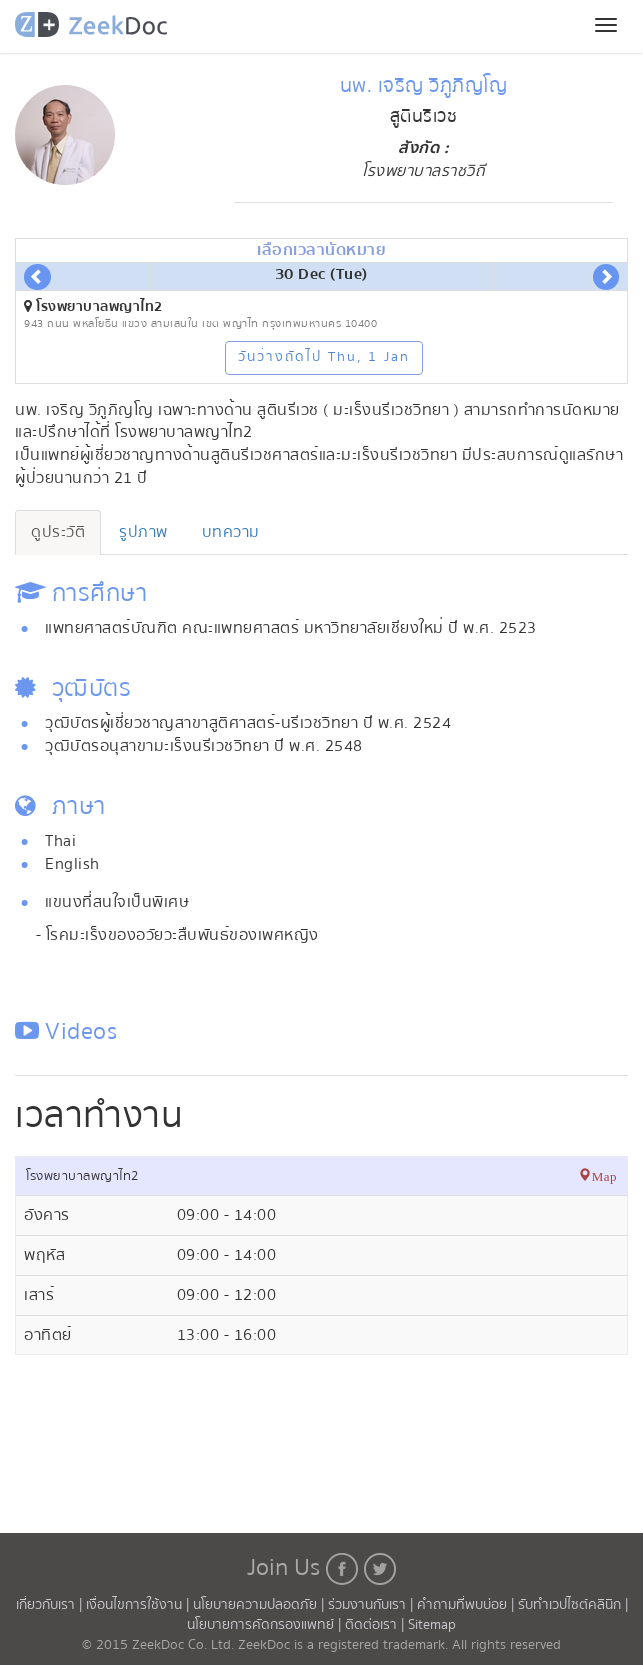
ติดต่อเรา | (376, 1625)
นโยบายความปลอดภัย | (260, 1605)
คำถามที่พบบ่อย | (467, 1605)
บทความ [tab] (231, 532)
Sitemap (432, 1625)
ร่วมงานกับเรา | (370, 1605)
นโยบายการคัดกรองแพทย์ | (266, 1625)
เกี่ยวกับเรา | (51, 1605)
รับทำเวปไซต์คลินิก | (573, 1605)
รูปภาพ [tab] (143, 532)
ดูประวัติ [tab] (58, 532)
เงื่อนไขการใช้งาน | (139, 1605)
